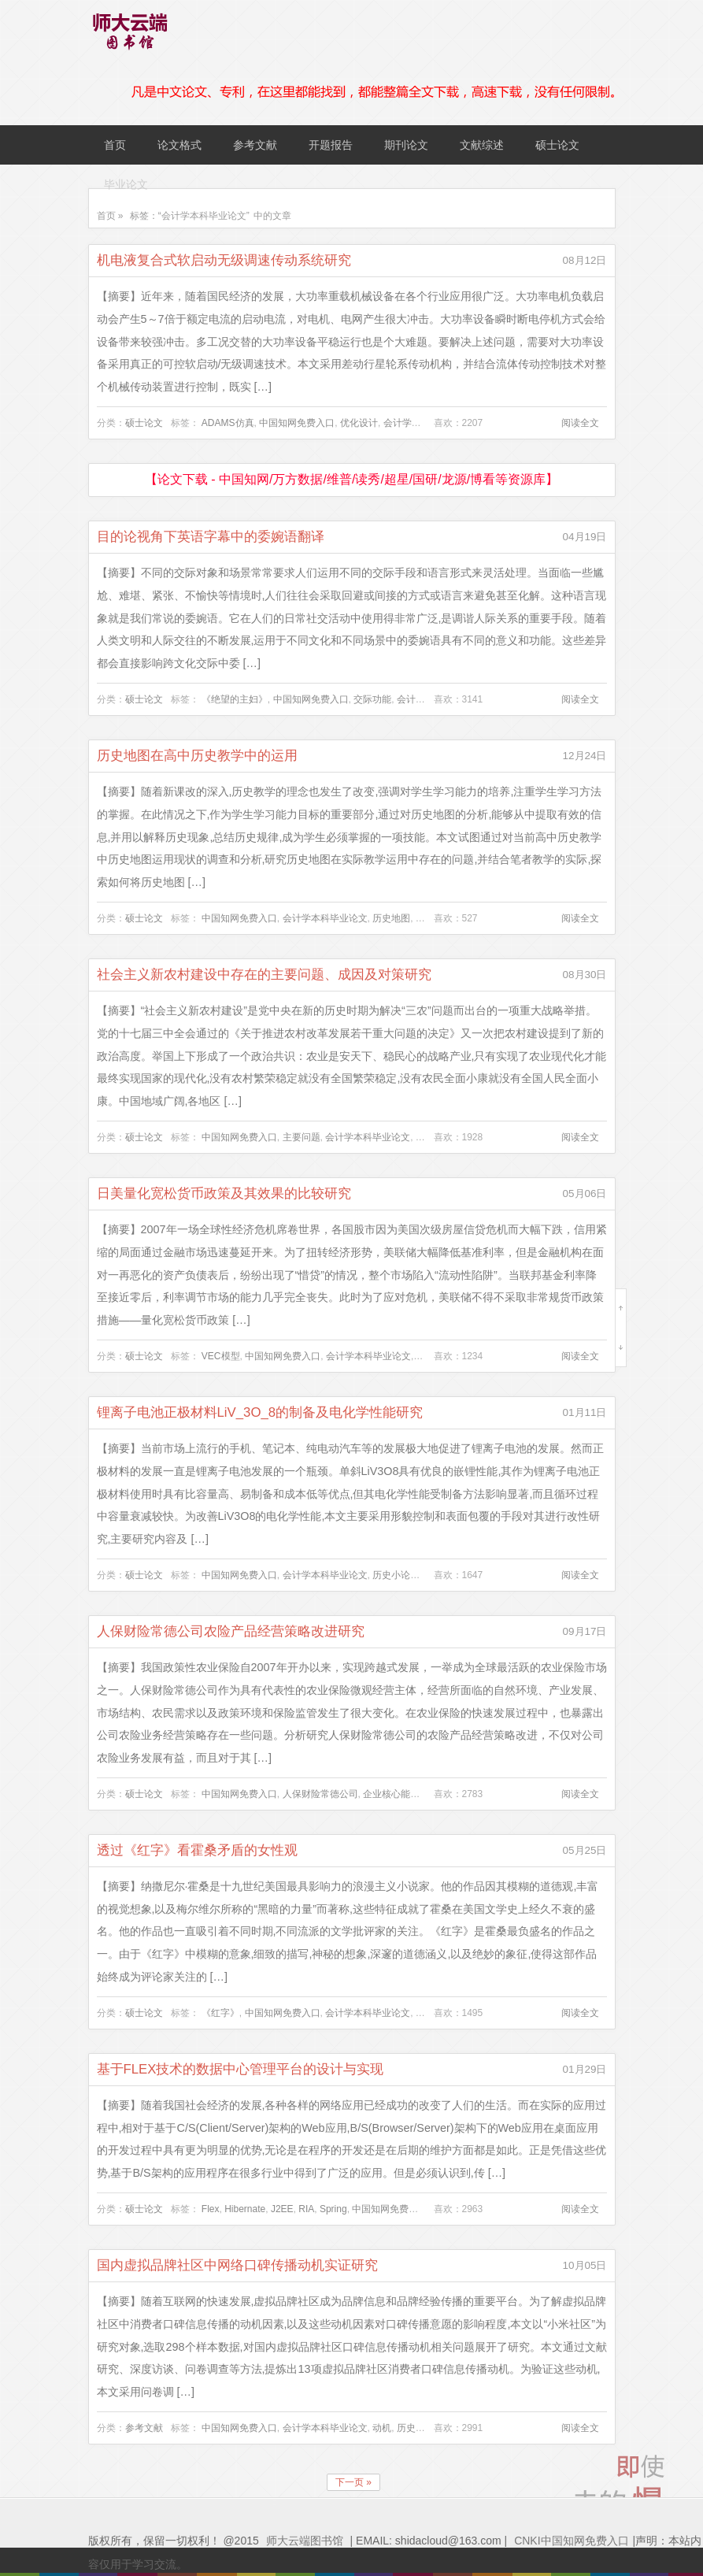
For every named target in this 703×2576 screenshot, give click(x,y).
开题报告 (331, 145)
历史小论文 (396, 1575)
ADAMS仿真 (228, 422)
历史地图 (391, 918)
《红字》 (220, 2012)
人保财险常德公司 (320, 1793)
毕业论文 (126, 184)
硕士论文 (557, 145)
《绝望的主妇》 (235, 699)
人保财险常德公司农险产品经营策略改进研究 (230, 1631)
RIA (306, 2209)
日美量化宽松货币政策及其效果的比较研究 (224, 1193)
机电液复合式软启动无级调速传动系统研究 (224, 260)
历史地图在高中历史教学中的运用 (197, 755)
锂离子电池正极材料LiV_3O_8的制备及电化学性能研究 (260, 1412)
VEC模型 (221, 1356)
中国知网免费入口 (297, 422)
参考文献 (255, 145)
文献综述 (482, 145)
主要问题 (301, 1137)
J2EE (282, 2209)
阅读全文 (580, 422)
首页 (115, 145)
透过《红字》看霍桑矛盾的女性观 (197, 1850)
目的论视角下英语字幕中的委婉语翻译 (210, 536)
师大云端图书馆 (304, 2540)
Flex (211, 2209)
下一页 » (353, 2482)
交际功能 (372, 699)
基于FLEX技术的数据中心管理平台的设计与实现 (240, 2069)
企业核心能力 (391, 1793)
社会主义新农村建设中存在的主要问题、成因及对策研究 (264, 974)
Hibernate (244, 2209)
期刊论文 (406, 145)
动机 (381, 2427)
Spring (333, 2209)
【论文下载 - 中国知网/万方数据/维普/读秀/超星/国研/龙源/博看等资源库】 (351, 479)
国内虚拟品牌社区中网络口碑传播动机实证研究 (237, 2265)
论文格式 (179, 145)
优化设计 (359, 422)
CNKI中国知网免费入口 (571, 2540)
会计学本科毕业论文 (325, 918)
